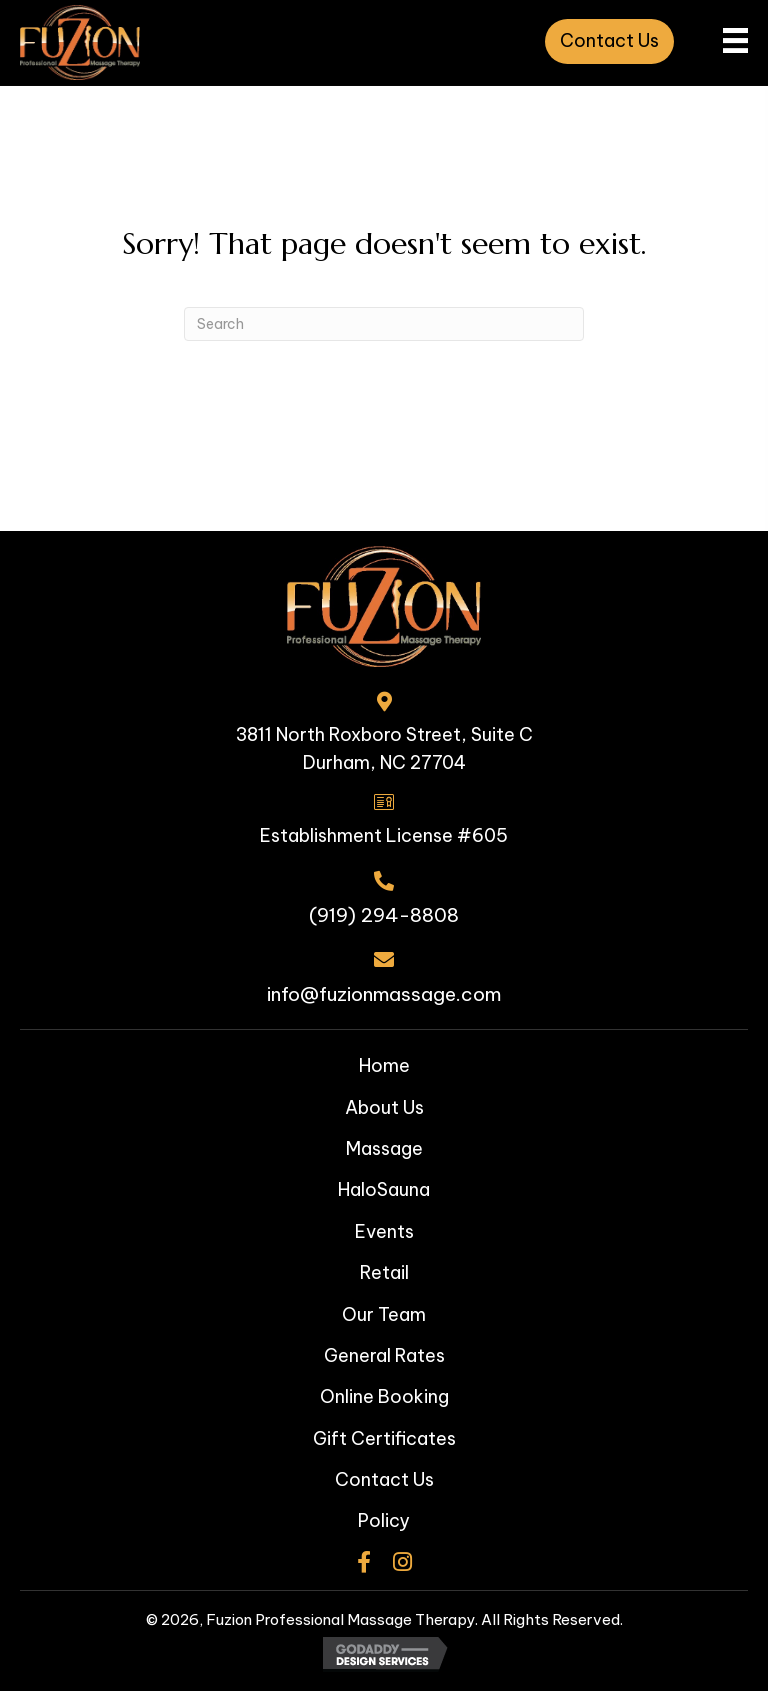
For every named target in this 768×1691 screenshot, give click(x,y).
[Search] (384, 324)
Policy (384, 1520)
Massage (384, 1148)
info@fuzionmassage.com (384, 994)
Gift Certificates (384, 1438)
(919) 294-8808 (384, 915)
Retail (384, 1272)
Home (384, 1065)
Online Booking (384, 1396)
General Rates (384, 1355)
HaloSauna (384, 1189)
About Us (384, 1107)
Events (384, 1231)
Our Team (384, 1314)
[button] (609, 41)
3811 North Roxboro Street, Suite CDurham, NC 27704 (384, 749)
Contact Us (384, 1479)
